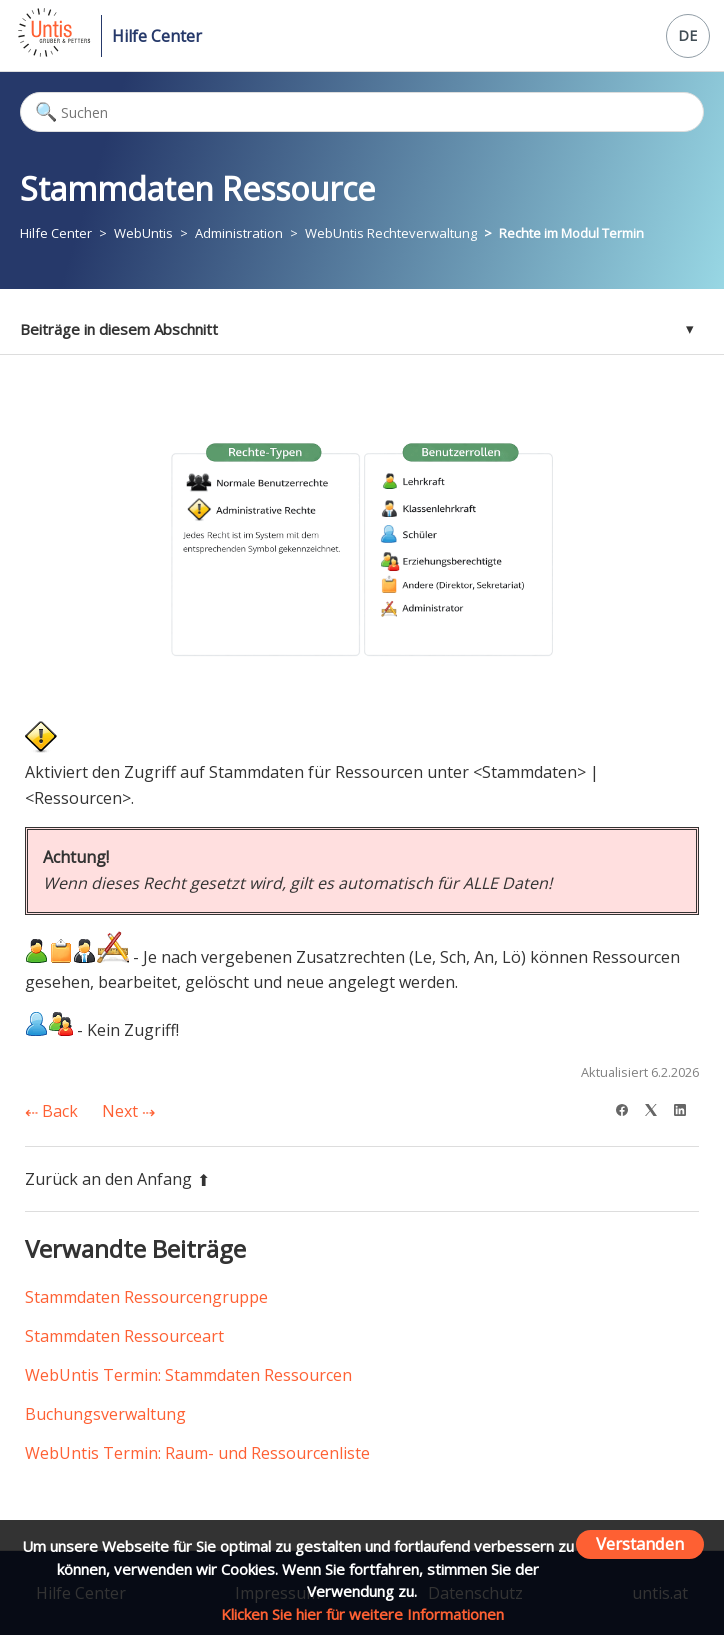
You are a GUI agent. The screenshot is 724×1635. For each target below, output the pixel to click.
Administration (239, 233)
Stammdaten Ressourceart (124, 1336)
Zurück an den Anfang (117, 1179)
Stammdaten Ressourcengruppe (146, 1297)
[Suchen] (362, 112)
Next (128, 1111)
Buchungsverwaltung (105, 1414)
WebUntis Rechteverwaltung (391, 233)
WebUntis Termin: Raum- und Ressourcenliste (197, 1453)
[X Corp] (657, 1107)
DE (687, 35)
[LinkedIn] (686, 1107)
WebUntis (143, 233)
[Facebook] (628, 1107)
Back (51, 1111)
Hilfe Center (157, 36)
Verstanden (640, 1543)
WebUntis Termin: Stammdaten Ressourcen (188, 1375)
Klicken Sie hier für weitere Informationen (362, 1614)
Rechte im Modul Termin (571, 233)
